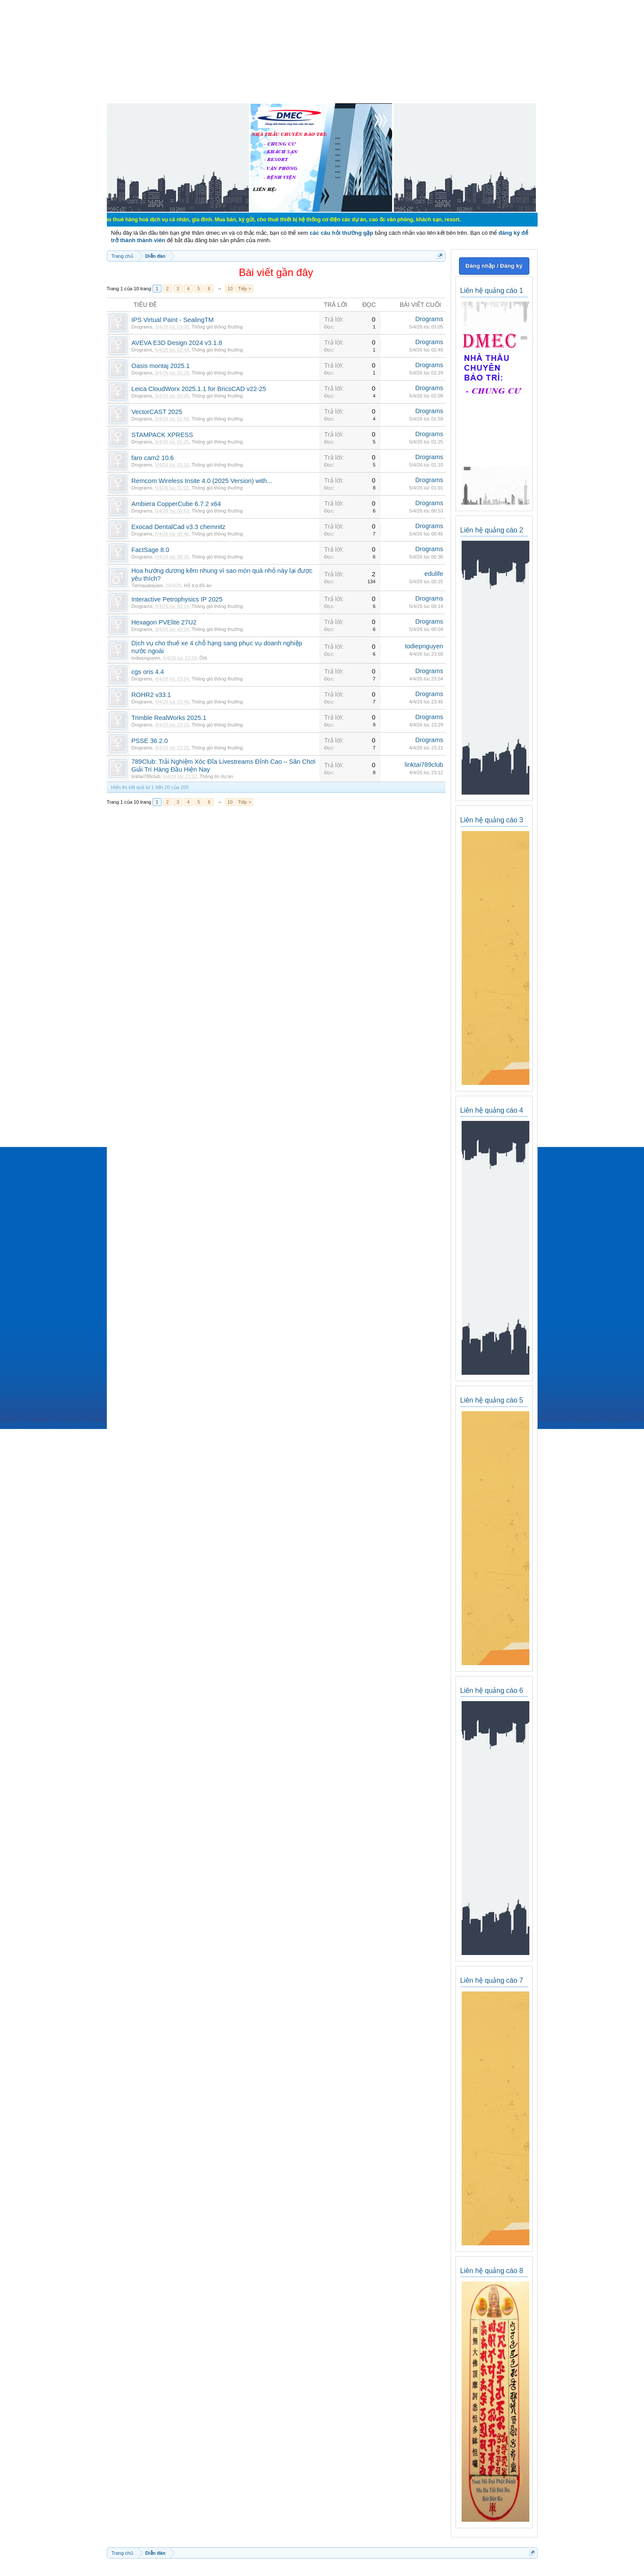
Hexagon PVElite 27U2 (164, 622)
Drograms (142, 326)
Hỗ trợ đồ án (197, 585)
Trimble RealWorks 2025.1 (169, 717)
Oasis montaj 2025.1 (161, 365)
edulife (433, 573)
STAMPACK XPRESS (162, 434)
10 (229, 288)
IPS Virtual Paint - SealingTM (173, 319)
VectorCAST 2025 (157, 411)
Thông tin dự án (216, 776)
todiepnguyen (146, 657)
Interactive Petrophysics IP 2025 (177, 599)
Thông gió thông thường (217, 326)
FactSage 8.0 (150, 549)
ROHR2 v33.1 (151, 694)
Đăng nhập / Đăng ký (494, 266)
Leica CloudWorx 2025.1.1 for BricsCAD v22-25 (199, 388)
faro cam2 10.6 (153, 457)
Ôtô (203, 657)
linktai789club (146, 776)
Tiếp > (244, 288)
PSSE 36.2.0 (150, 740)
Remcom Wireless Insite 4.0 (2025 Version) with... (202, 480)
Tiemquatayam (147, 585)
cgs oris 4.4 (148, 671)
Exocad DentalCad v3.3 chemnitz (179, 526)
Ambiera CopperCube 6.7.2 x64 (176, 503)
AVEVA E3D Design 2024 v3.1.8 (177, 342)
